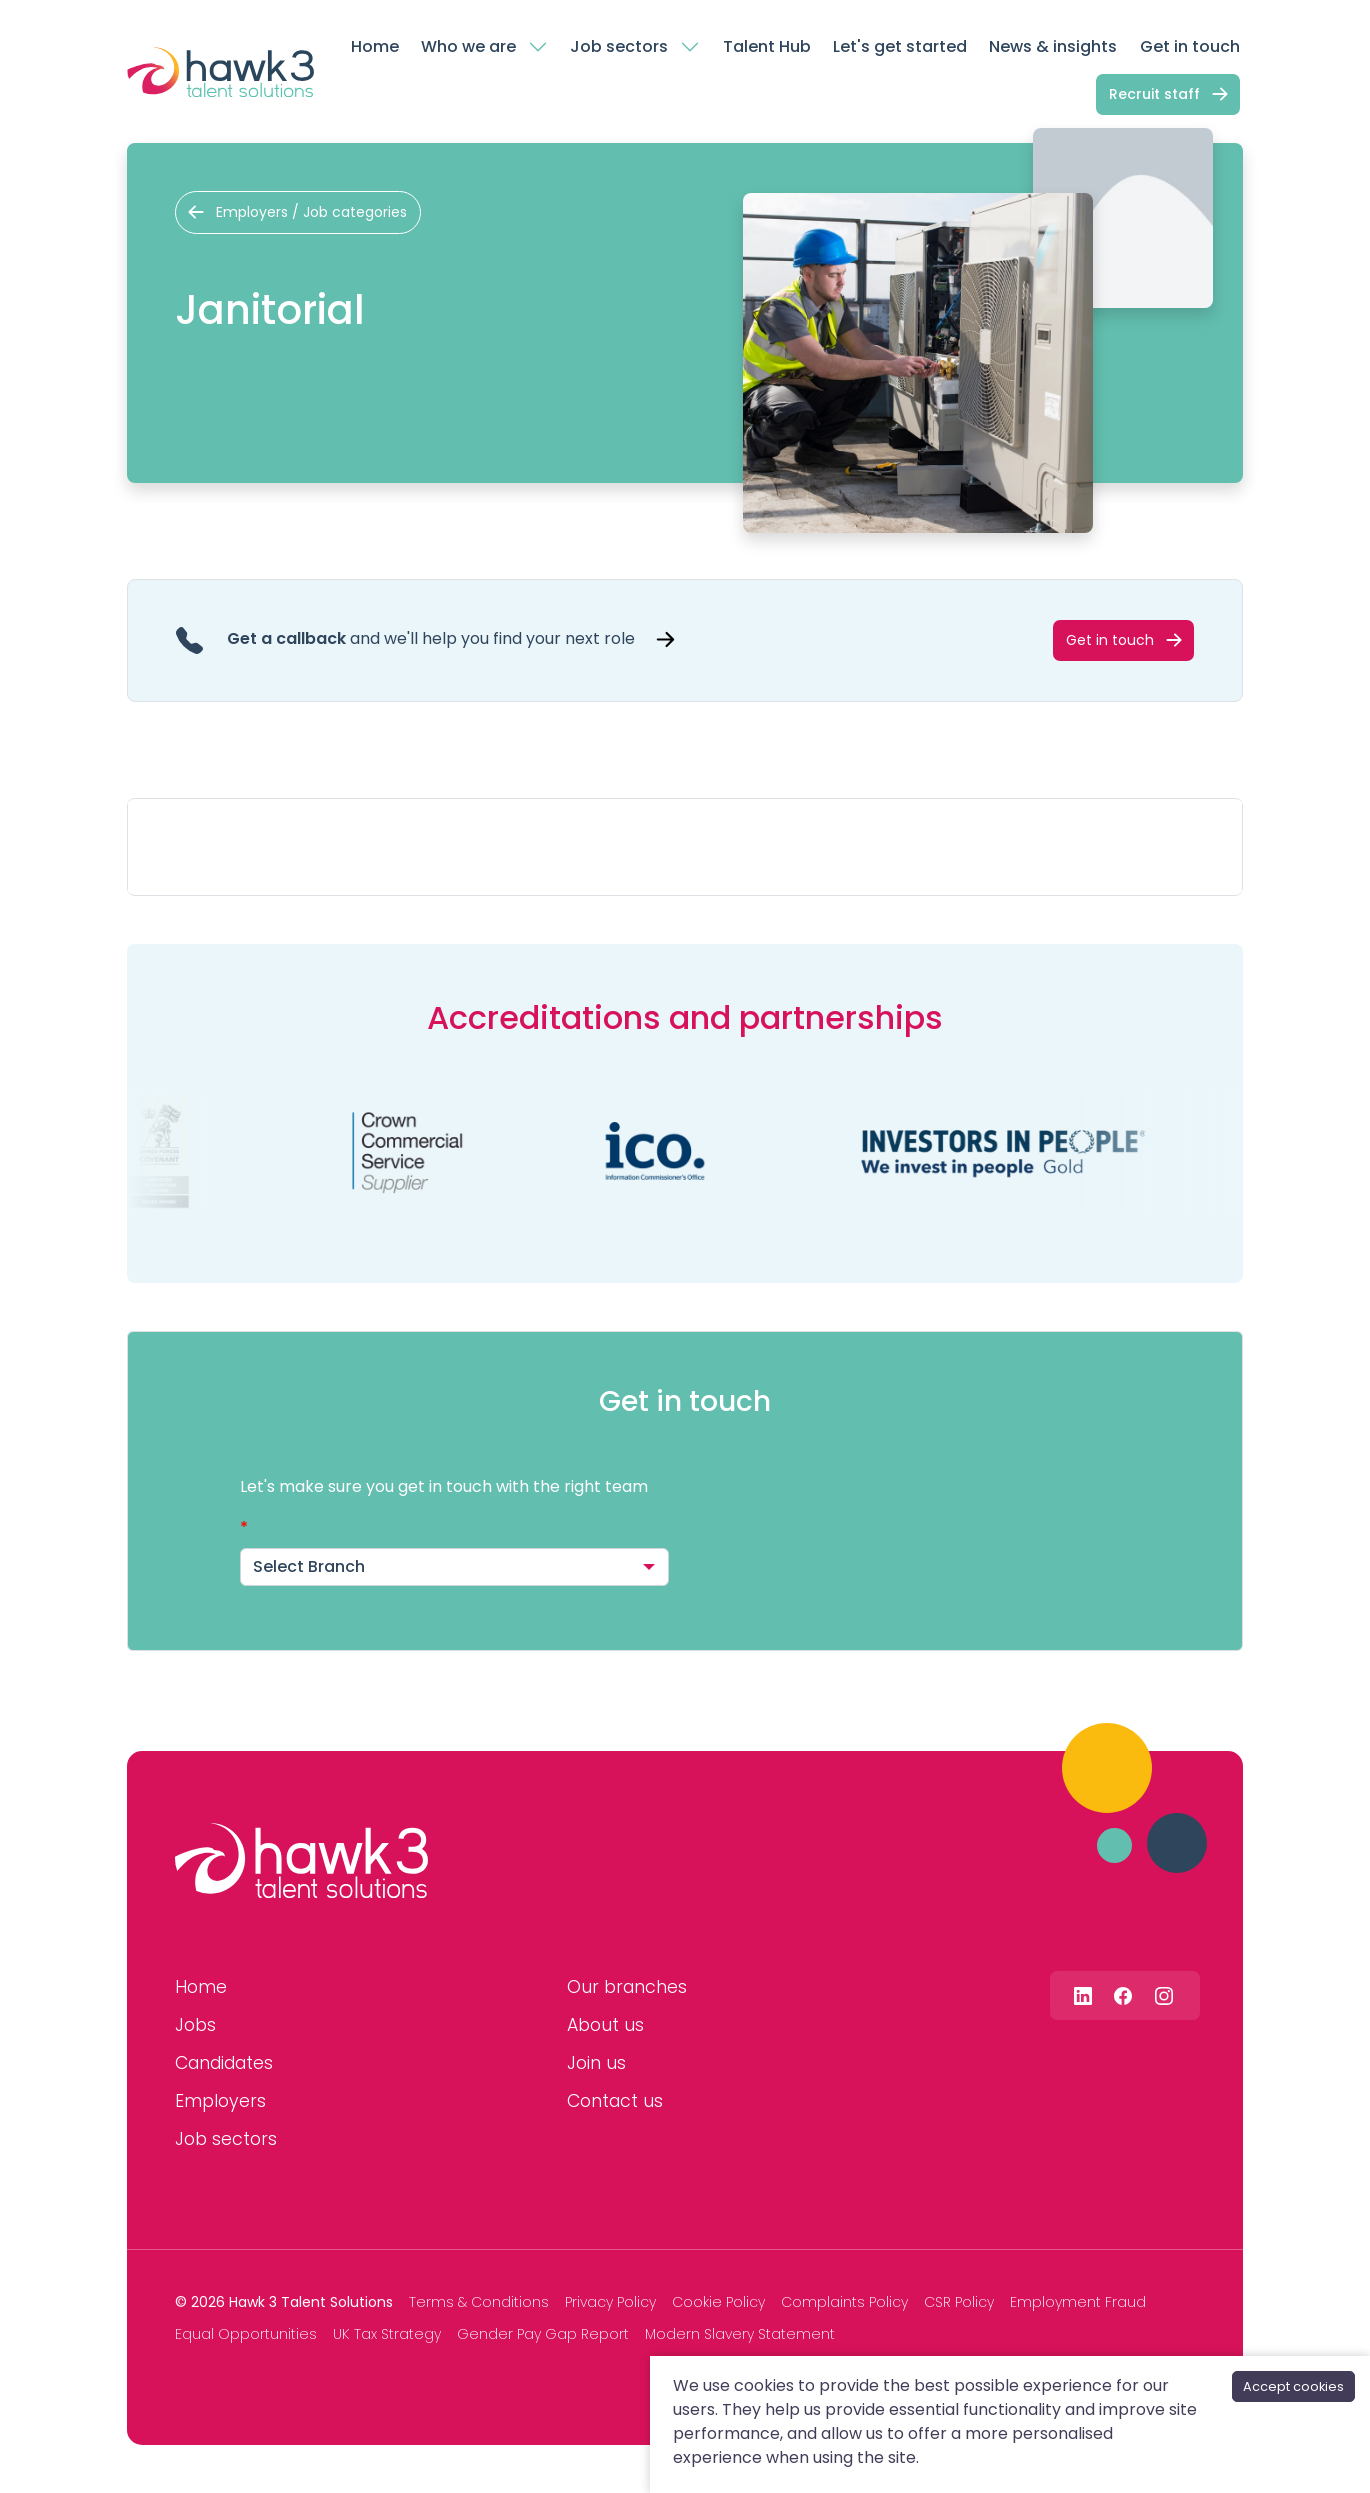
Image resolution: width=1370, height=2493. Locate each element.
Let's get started (900, 46)
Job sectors (619, 46)
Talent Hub (767, 46)
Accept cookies (1293, 2386)
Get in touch (1190, 46)
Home (375, 46)
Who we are (468, 46)
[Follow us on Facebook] (1123, 1995)
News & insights (1053, 46)
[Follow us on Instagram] (1164, 1995)
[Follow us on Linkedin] (1083, 1995)
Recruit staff (1154, 94)
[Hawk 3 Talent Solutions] (301, 1861)
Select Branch (309, 1566)
